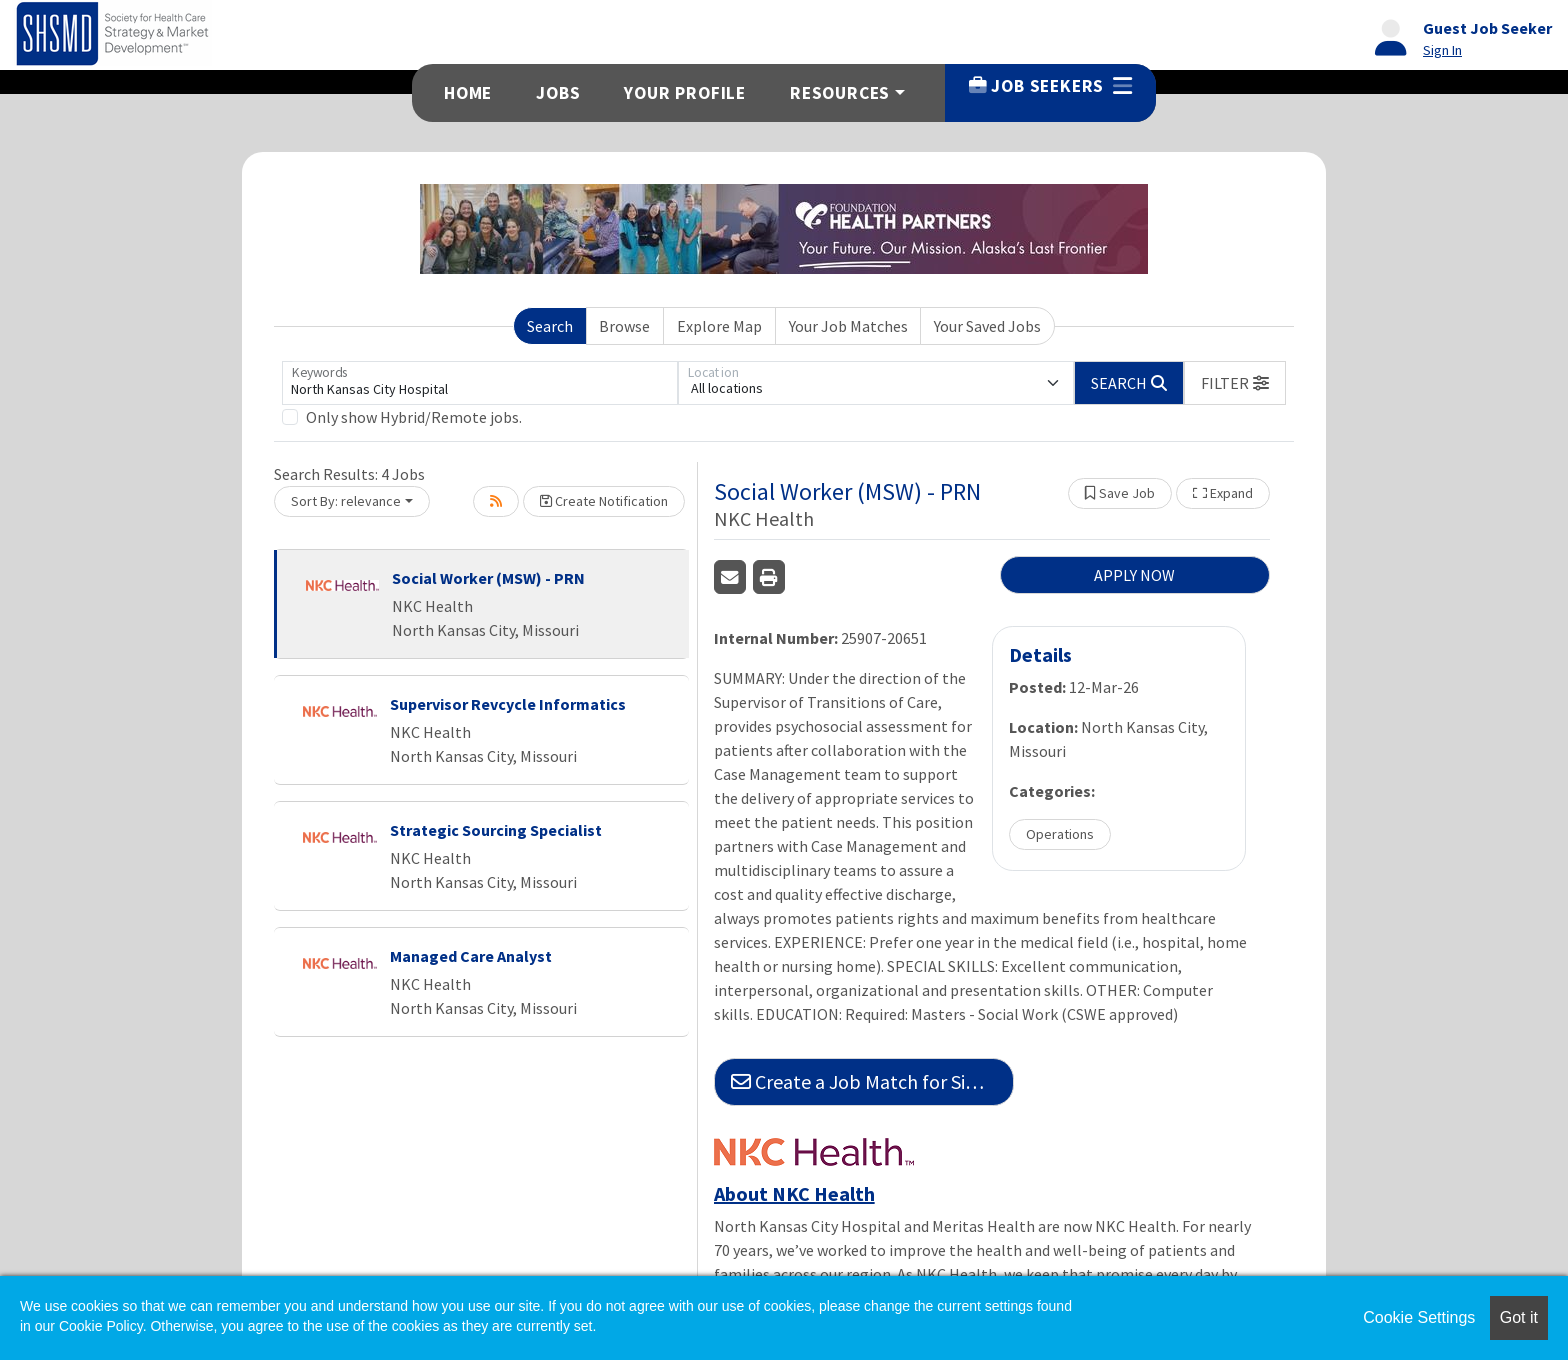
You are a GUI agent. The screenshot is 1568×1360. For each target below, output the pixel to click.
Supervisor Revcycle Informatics (508, 704)
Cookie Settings (1419, 1317)
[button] (1235, 383)
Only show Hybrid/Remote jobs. (414, 417)
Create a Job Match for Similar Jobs (872, 1081)
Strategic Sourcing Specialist (496, 830)
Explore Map (719, 326)
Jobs (558, 93)
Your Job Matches (848, 326)
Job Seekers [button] (1050, 86)
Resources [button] (840, 93)
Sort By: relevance (346, 501)
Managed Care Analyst (471, 956)
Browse (624, 326)
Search (550, 326)
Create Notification (604, 501)
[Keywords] (480, 383)
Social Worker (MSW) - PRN (488, 578)
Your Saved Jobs (987, 326)
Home (468, 93)
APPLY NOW (1134, 575)
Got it (1519, 1317)
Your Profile (685, 93)
